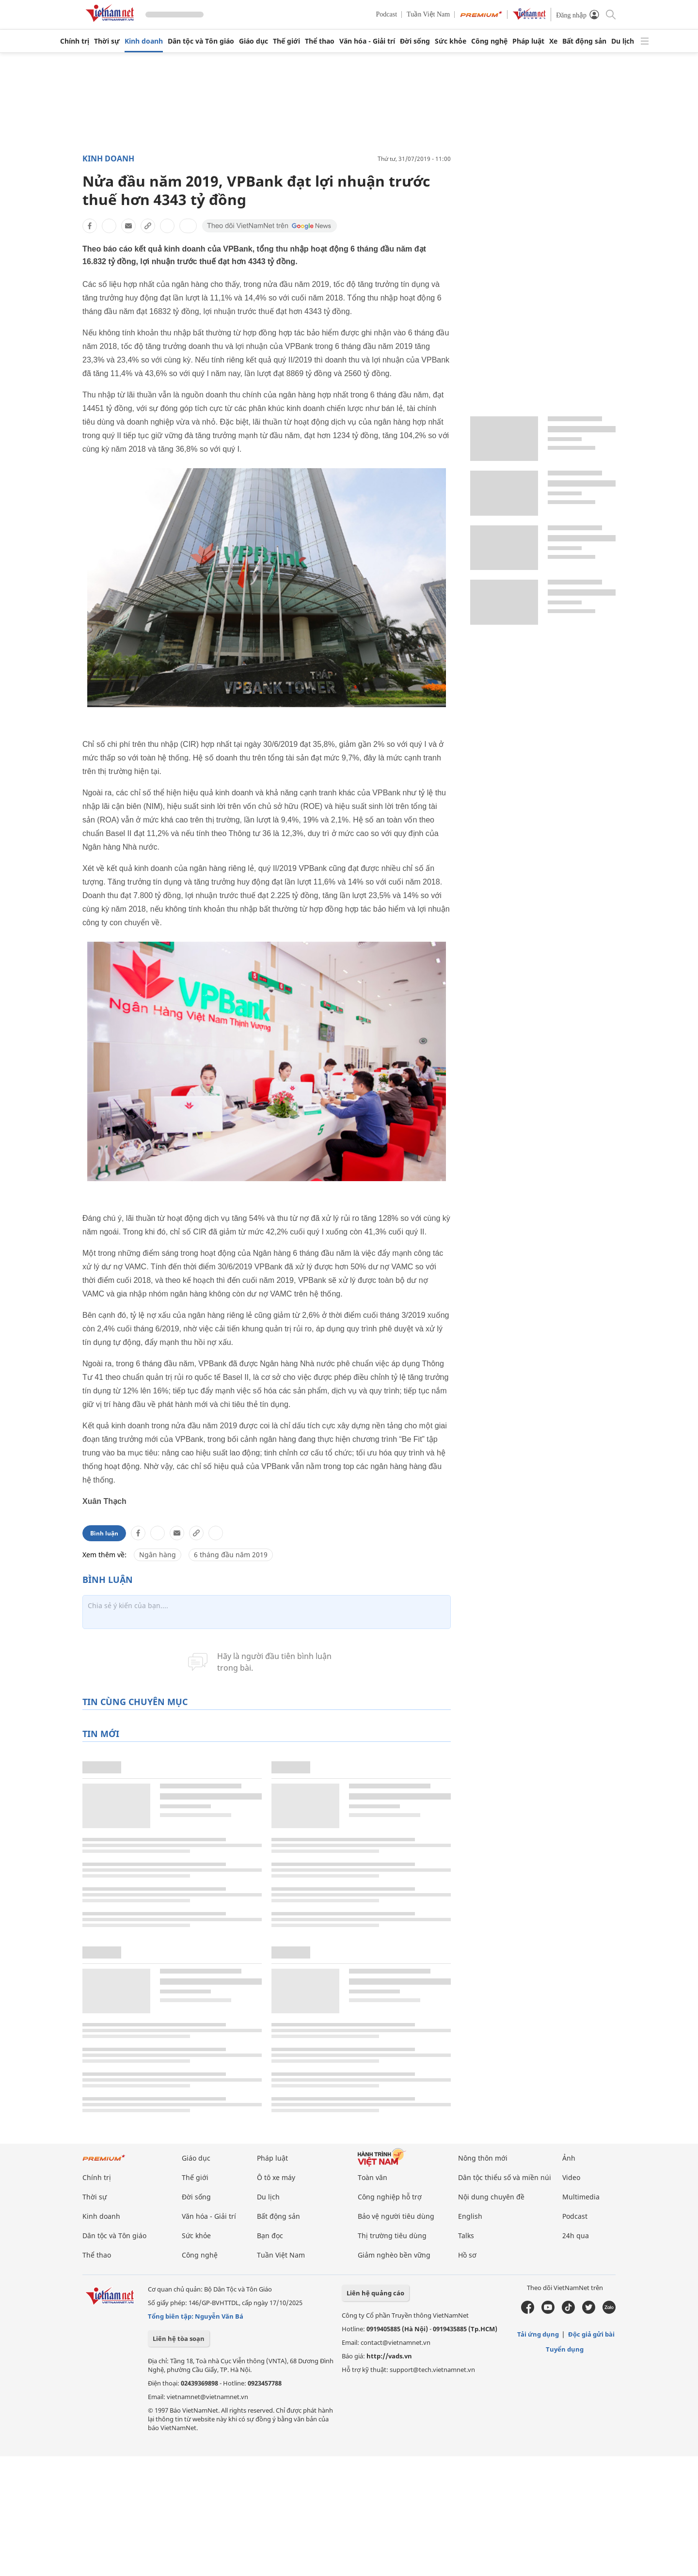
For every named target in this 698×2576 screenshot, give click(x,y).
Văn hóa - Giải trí (367, 41)
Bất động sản (584, 41)
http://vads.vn (389, 2356)
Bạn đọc (270, 2235)
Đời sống (415, 41)
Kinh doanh (144, 41)
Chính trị (74, 41)
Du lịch (622, 41)
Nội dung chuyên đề (491, 2196)
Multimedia (581, 2196)
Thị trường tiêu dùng (392, 2235)
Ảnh (568, 2158)
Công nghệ (489, 41)
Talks (466, 2235)
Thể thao (319, 41)
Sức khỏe (450, 41)
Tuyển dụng (565, 2349)
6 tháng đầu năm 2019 (231, 1554)
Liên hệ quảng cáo (375, 2293)
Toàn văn (372, 2177)
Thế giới (286, 41)
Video (571, 2177)
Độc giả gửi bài (591, 2334)
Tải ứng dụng (538, 2334)
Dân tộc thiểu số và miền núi (504, 2177)
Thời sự (107, 41)
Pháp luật (528, 41)
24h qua (575, 2235)
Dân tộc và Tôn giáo (201, 41)
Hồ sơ (467, 2255)
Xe (553, 41)
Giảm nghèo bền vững (394, 2255)
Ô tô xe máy (276, 2177)
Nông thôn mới (483, 2158)
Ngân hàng (157, 1554)
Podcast (386, 14)
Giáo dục (253, 41)
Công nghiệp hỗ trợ (390, 2196)
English (470, 2216)
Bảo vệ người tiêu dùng (396, 2216)
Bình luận (104, 1533)
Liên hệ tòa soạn (179, 2338)
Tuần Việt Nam (428, 14)
